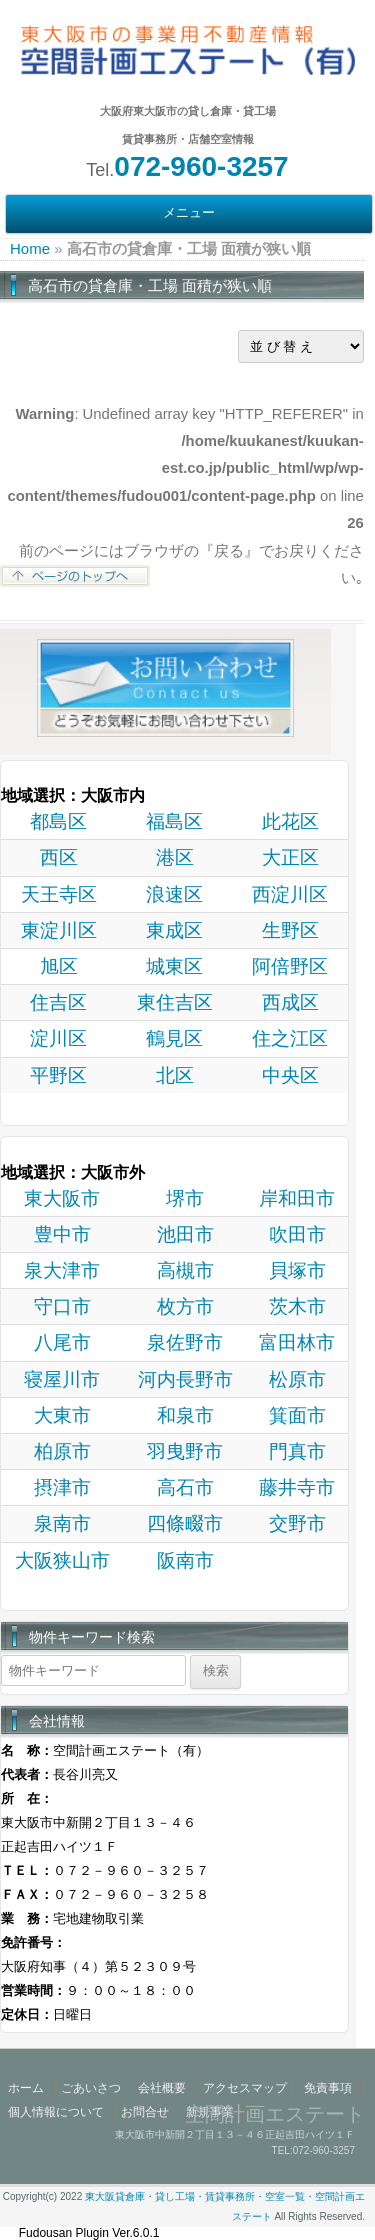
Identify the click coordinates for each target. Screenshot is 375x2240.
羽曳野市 (185, 1451)
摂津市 (62, 1487)
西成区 (290, 1002)
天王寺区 (59, 894)
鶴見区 (174, 1038)
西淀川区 (290, 894)
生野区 (290, 930)
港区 (175, 857)
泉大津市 (62, 1270)
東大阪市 (62, 1198)
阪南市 (185, 1560)
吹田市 (297, 1234)
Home (30, 248)
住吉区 (58, 1002)
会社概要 (162, 2088)
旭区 (59, 966)
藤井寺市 (297, 1487)
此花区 (290, 821)
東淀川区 (59, 930)
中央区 (290, 1075)
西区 (59, 857)
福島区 (174, 821)
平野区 (58, 1075)
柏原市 (62, 1451)
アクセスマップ (245, 2088)
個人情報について (56, 2112)
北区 (175, 1075)
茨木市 (297, 1306)
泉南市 (62, 1523)
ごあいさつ (91, 2088)
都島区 (58, 821)
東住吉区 (175, 1002)
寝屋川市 (62, 1379)
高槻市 (185, 1270)
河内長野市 (185, 1379)
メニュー (189, 213)
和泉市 (185, 1415)
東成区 (174, 930)
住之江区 (290, 1038)
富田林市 (297, 1342)
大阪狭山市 (62, 1560)
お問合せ (145, 2112)
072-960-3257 (201, 166)
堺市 (185, 1198)
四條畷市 (185, 1523)
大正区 (290, 857)
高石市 (185, 1487)
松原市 (297, 1379)
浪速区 (174, 894)
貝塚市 (297, 1270)
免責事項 (328, 2088)
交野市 (297, 1523)
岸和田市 (297, 1198)
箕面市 (297, 1415)
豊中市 (62, 1234)
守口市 (62, 1306)
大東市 (62, 1415)
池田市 (185, 1234)
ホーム (26, 2088)
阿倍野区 (290, 966)
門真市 (297, 1451)
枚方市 (185, 1306)
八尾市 (62, 1342)
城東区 (174, 966)
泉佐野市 (185, 1342)
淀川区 (58, 1038)
